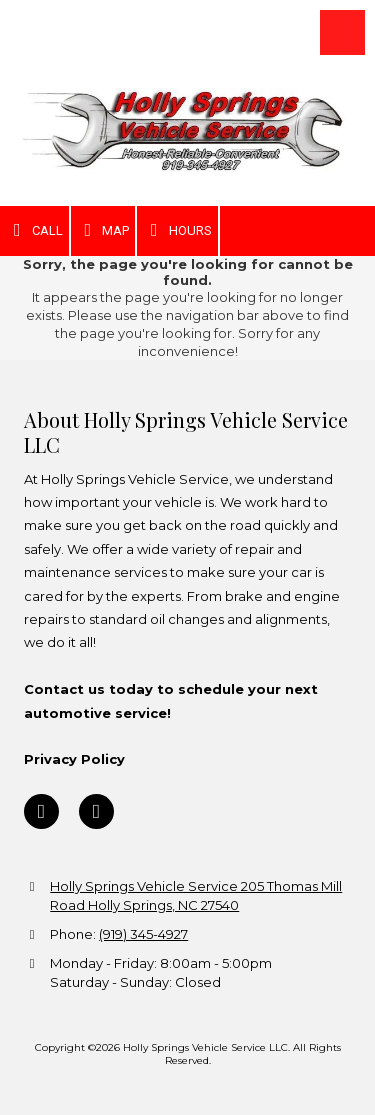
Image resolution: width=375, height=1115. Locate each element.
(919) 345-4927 (143, 934)
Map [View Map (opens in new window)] (103, 230)
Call (34, 230)
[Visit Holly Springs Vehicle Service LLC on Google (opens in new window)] (96, 811)
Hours (177, 230)
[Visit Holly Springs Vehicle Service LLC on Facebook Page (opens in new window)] (41, 811)
